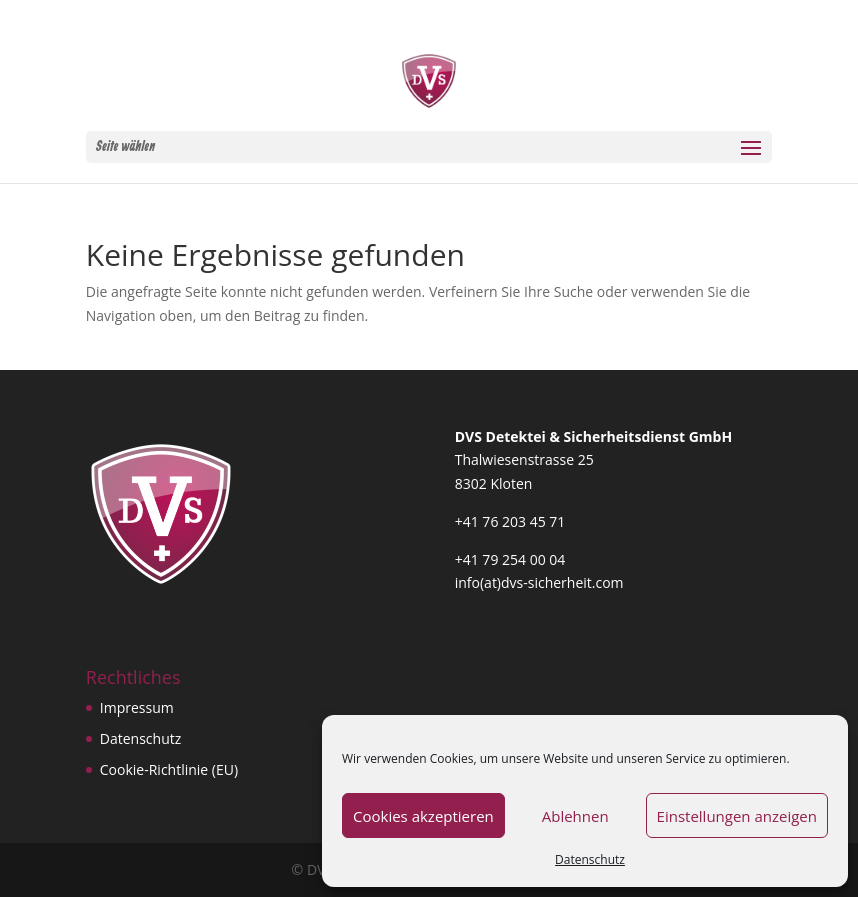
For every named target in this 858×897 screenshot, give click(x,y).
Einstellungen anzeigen (737, 816)
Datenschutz (590, 859)
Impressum (137, 707)
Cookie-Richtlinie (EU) (169, 769)
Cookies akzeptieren (423, 816)
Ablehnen (575, 816)
